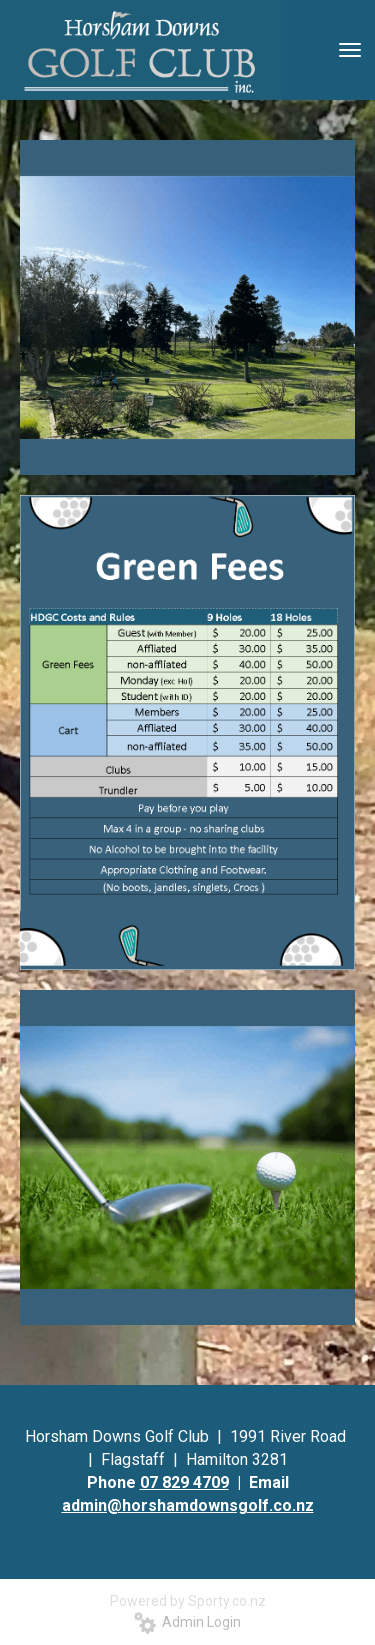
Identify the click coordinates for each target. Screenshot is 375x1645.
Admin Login (187, 1622)
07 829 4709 (184, 1482)
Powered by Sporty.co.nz (188, 1601)
